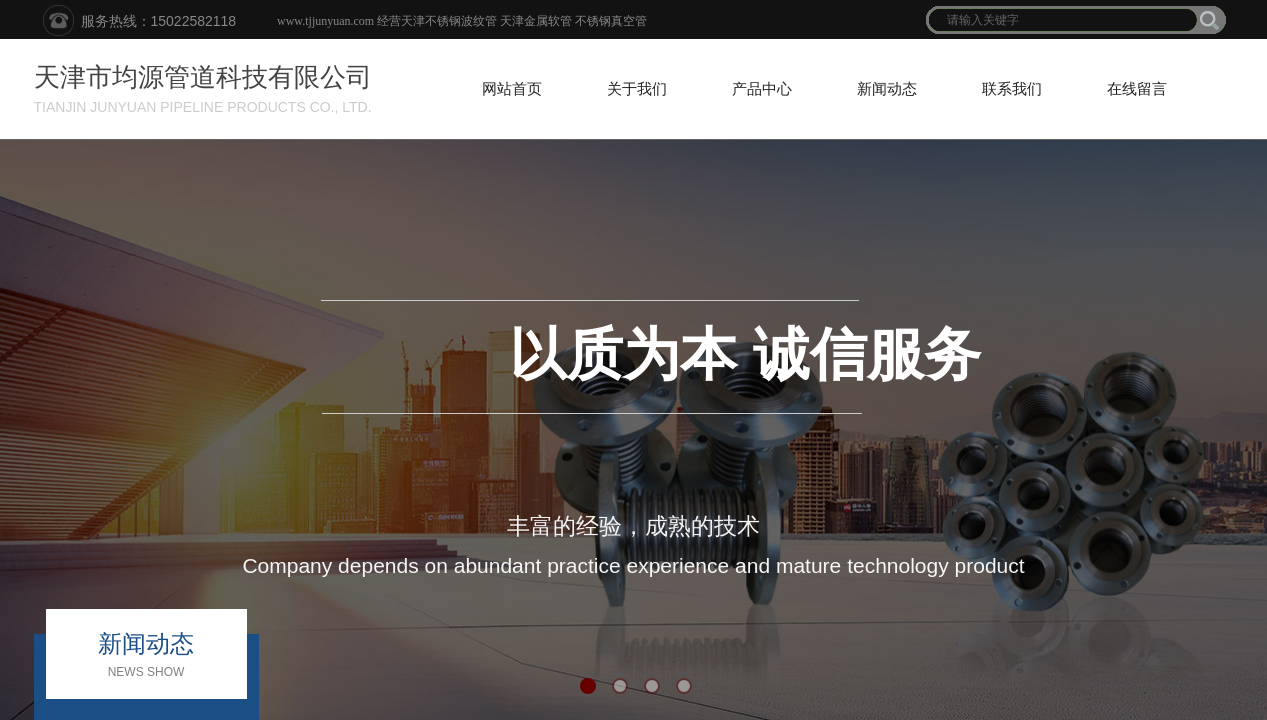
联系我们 (1012, 89)
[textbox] (1063, 20)
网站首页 (512, 89)
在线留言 (1137, 89)
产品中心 (762, 89)
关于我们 (637, 89)
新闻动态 (887, 89)
